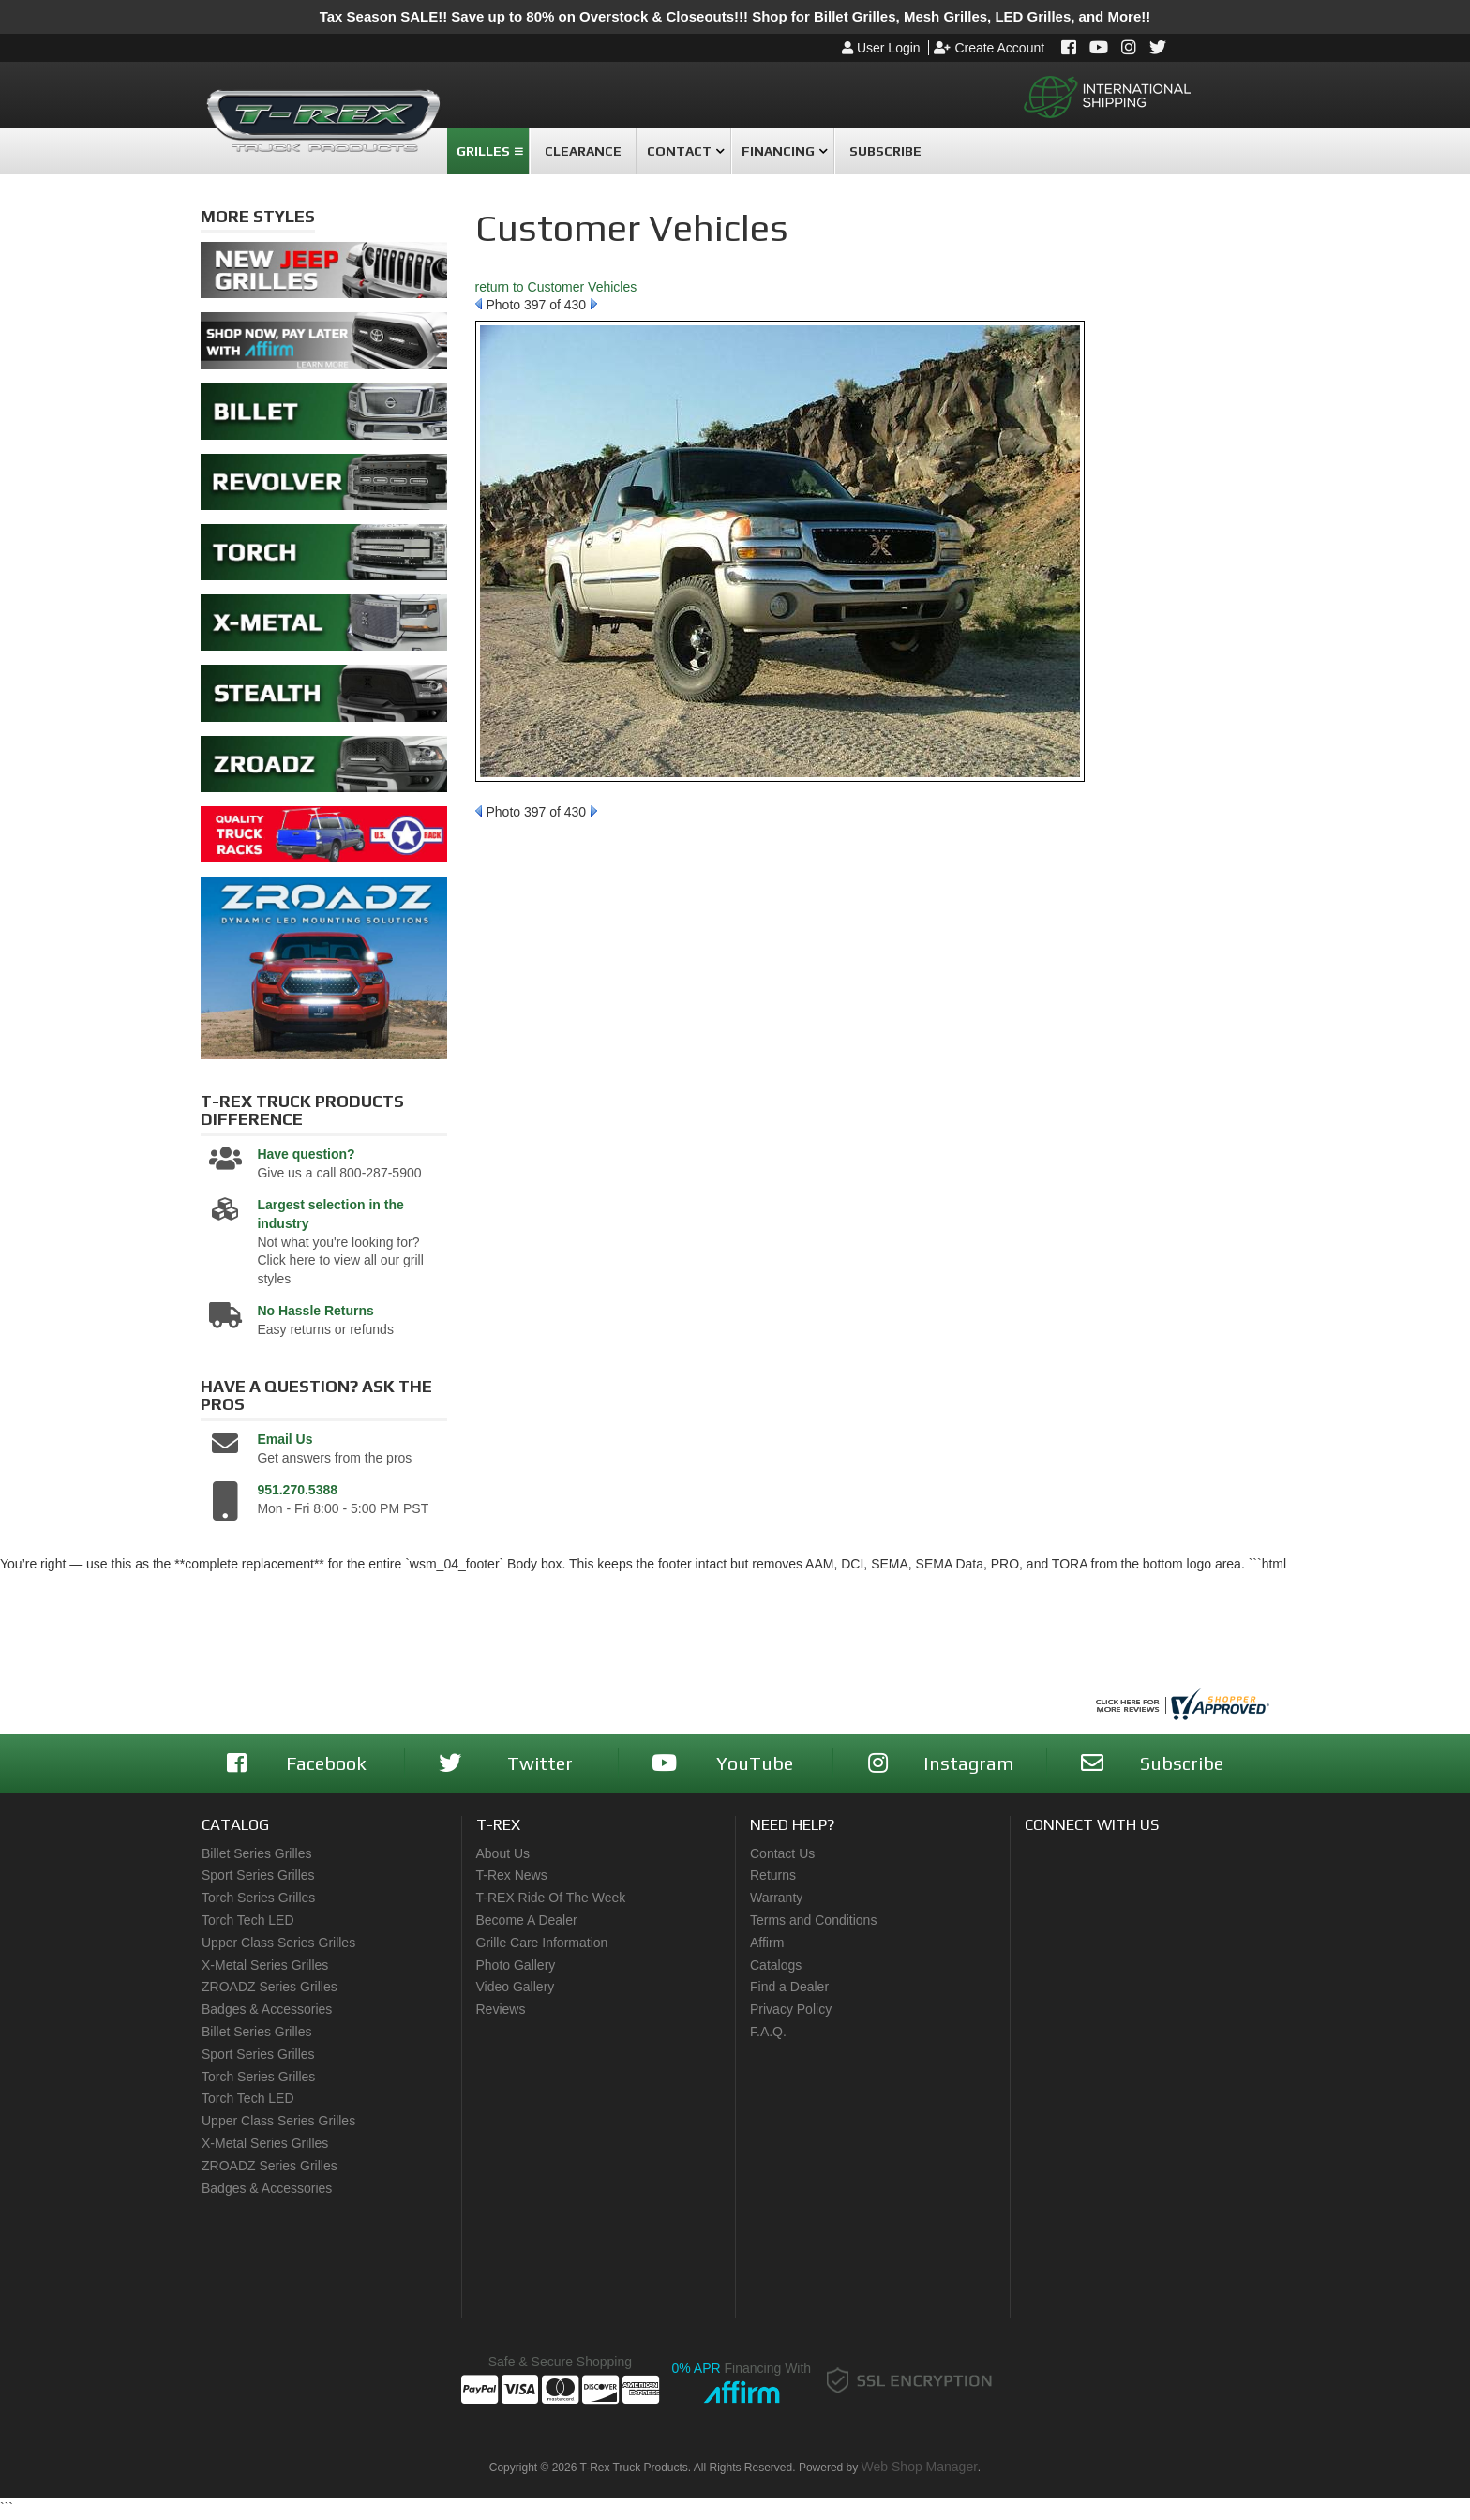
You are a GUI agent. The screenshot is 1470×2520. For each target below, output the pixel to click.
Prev (478, 303)
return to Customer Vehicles (556, 286)
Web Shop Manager (920, 2466)
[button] (488, 151)
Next (594, 303)
